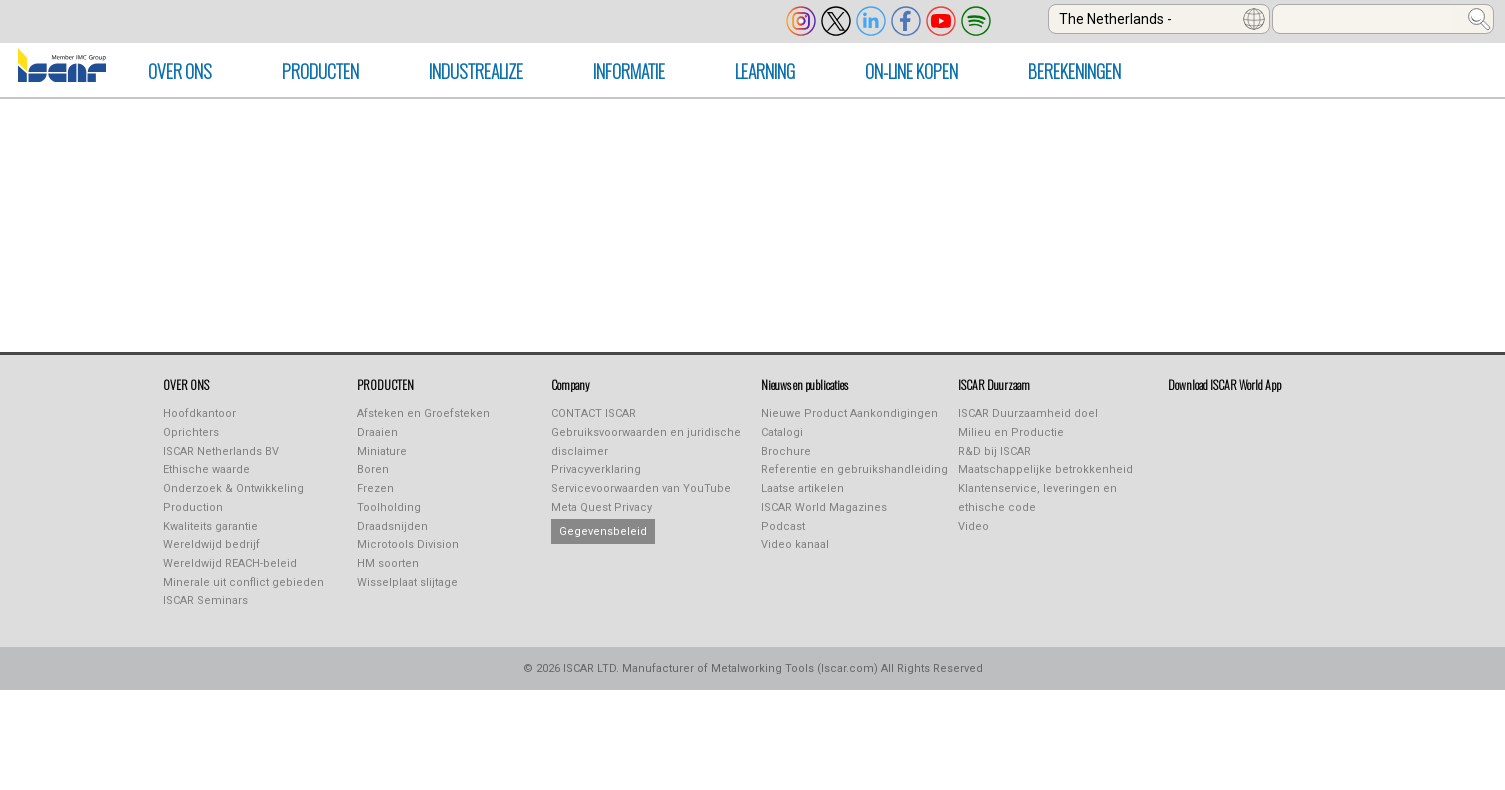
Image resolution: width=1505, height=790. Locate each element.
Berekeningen (1074, 71)
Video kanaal (795, 544)
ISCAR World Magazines (824, 507)
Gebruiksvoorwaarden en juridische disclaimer (646, 442)
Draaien (377, 432)
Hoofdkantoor (199, 413)
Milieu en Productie (1011, 432)
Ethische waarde (206, 469)
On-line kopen (911, 71)
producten (320, 71)
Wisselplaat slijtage (407, 582)
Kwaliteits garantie (210, 526)
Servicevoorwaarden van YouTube (641, 488)
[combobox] (1159, 19)
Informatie (629, 71)
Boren (373, 469)
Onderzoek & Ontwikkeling (233, 488)
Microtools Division (408, 544)
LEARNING (765, 71)
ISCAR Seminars (205, 600)
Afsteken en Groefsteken (423, 413)
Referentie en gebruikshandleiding (854, 469)
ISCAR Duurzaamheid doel (1028, 413)
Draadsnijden (392, 526)
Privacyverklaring (596, 469)
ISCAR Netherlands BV (221, 451)
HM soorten (388, 563)
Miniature (382, 451)
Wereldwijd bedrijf (211, 544)
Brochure (786, 451)
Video (973, 526)
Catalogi (782, 432)
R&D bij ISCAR (994, 451)
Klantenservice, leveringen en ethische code (1037, 498)
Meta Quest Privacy (601, 507)
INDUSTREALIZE (476, 71)
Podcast (783, 526)
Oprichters (191, 432)
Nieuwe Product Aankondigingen (849, 413)
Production (193, 507)
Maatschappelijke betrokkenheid (1045, 469)
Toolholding (389, 507)
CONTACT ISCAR (593, 413)
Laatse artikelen (802, 488)
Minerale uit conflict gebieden (243, 582)
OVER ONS (180, 71)
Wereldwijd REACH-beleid (230, 563)
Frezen (375, 488)
